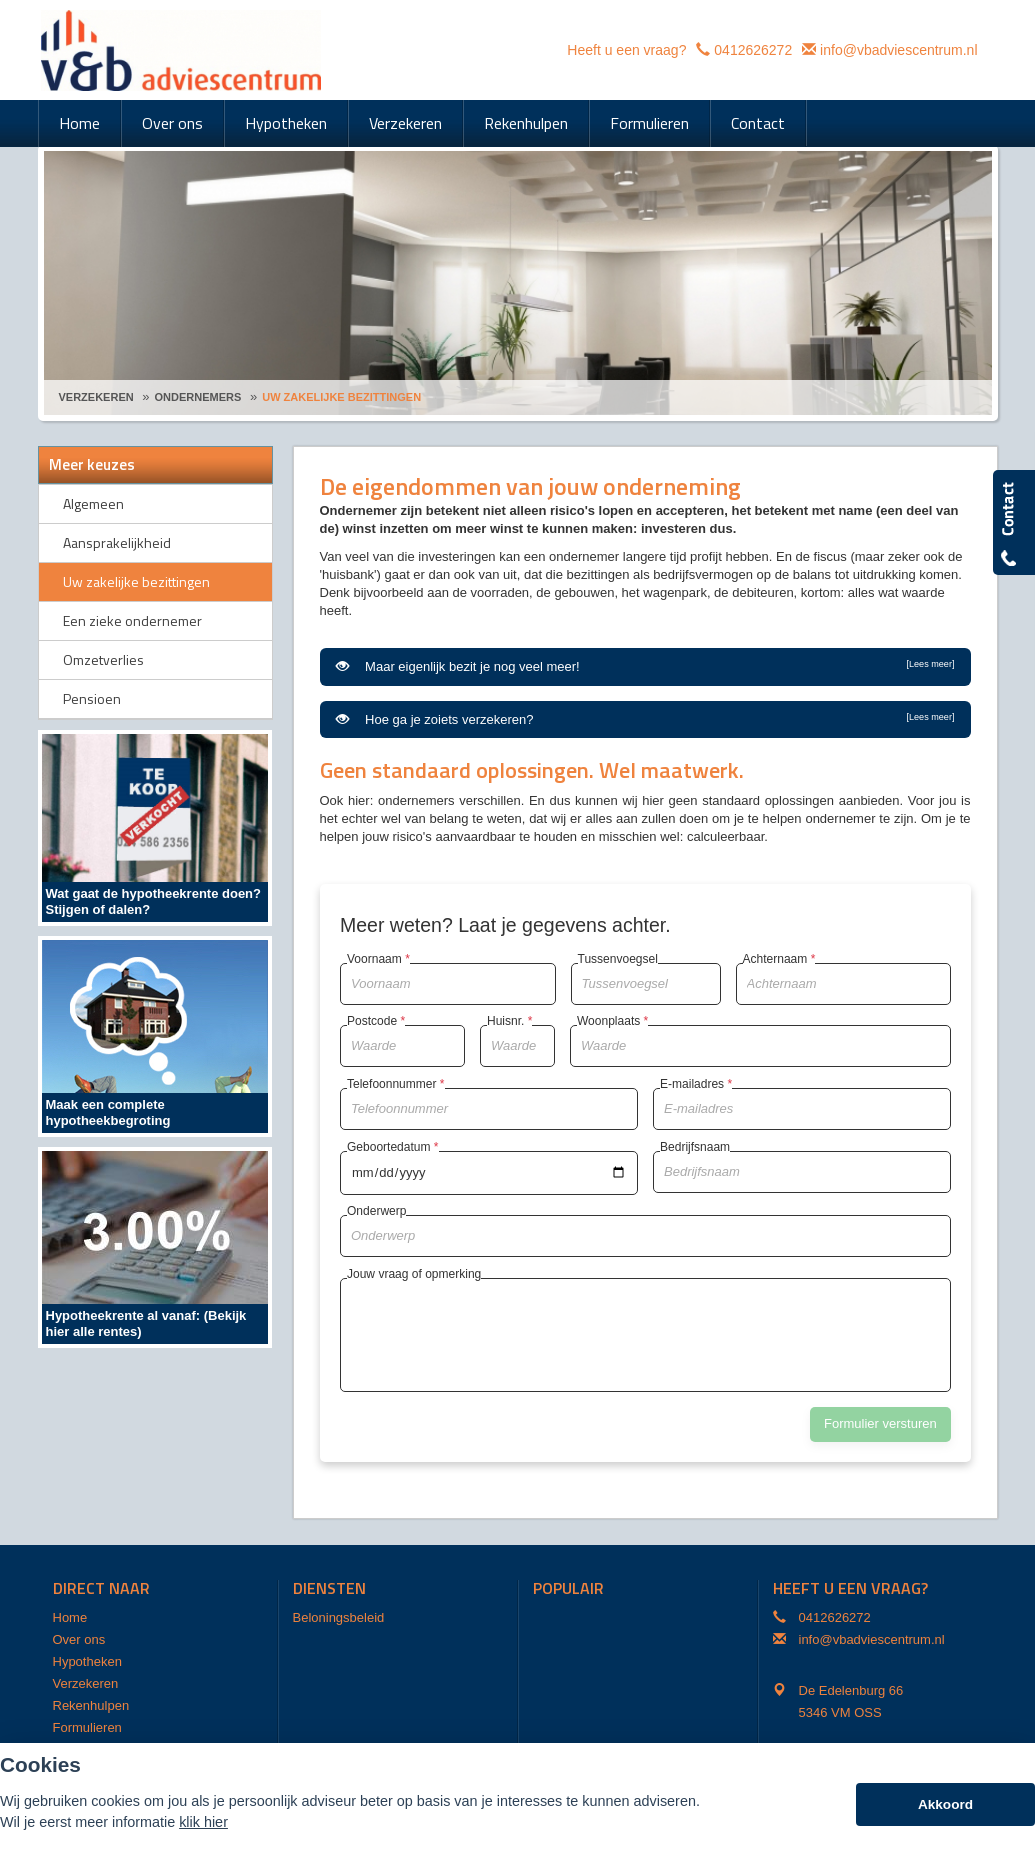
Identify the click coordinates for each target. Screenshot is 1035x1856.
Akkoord (945, 1804)
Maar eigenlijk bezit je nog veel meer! (645, 666)
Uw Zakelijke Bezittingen (341, 397)
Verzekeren (96, 397)
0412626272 (753, 50)
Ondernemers (198, 397)
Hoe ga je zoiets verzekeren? (645, 719)
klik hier (203, 1822)
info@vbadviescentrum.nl (898, 50)
